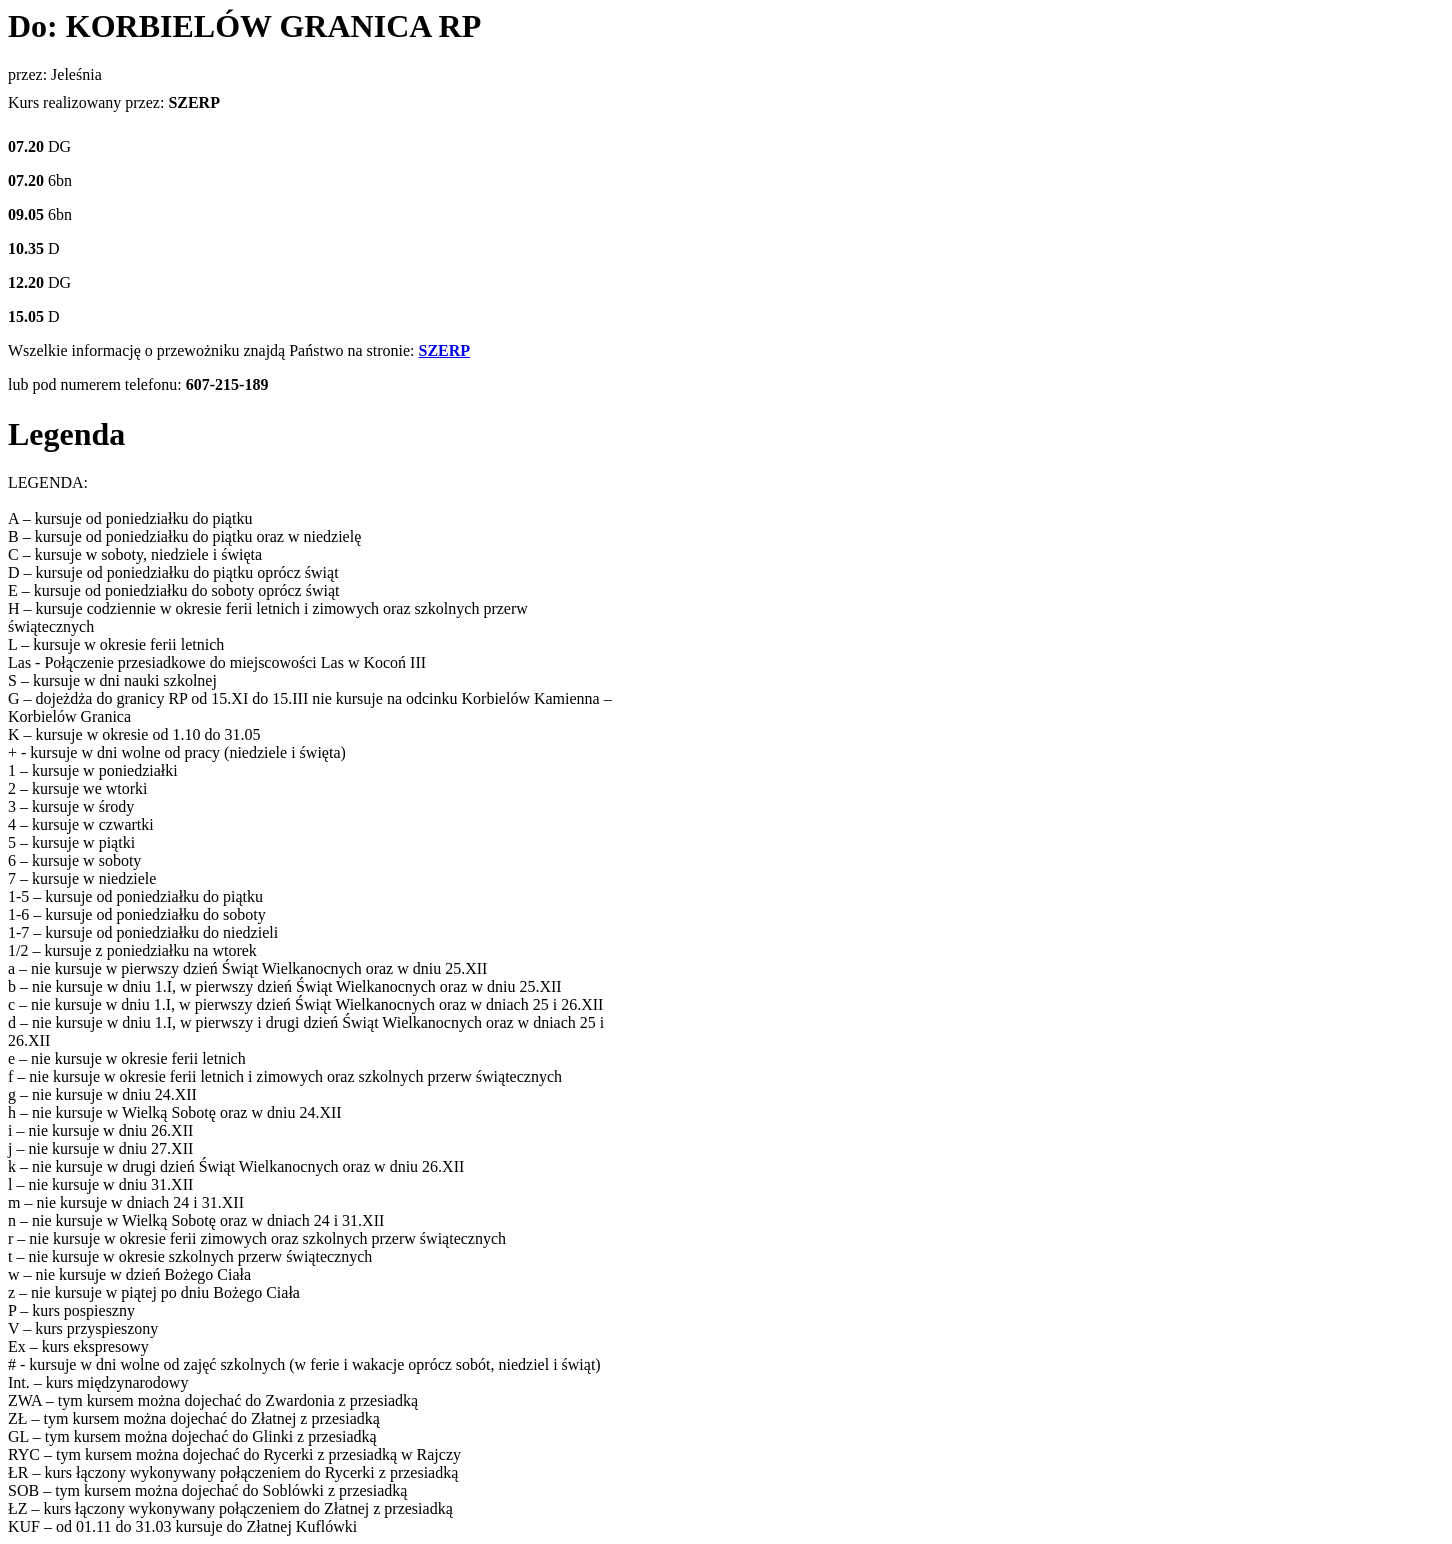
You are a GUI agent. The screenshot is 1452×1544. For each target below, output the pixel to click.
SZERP (445, 350)
